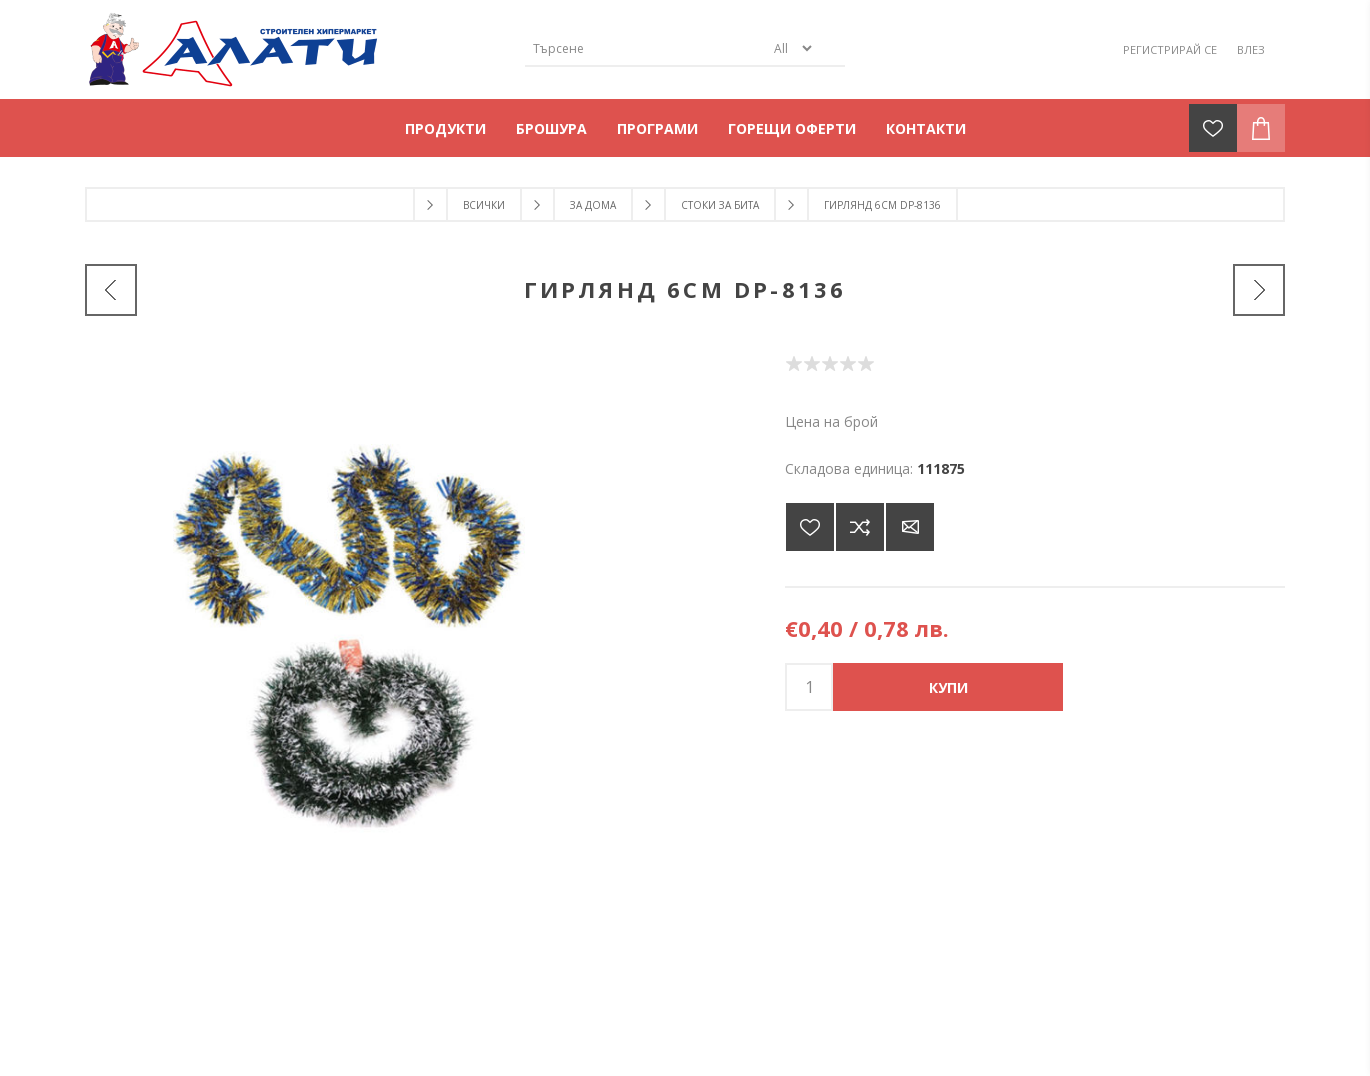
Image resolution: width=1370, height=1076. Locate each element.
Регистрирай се (1170, 49)
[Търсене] (645, 48)
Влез (1251, 49)
